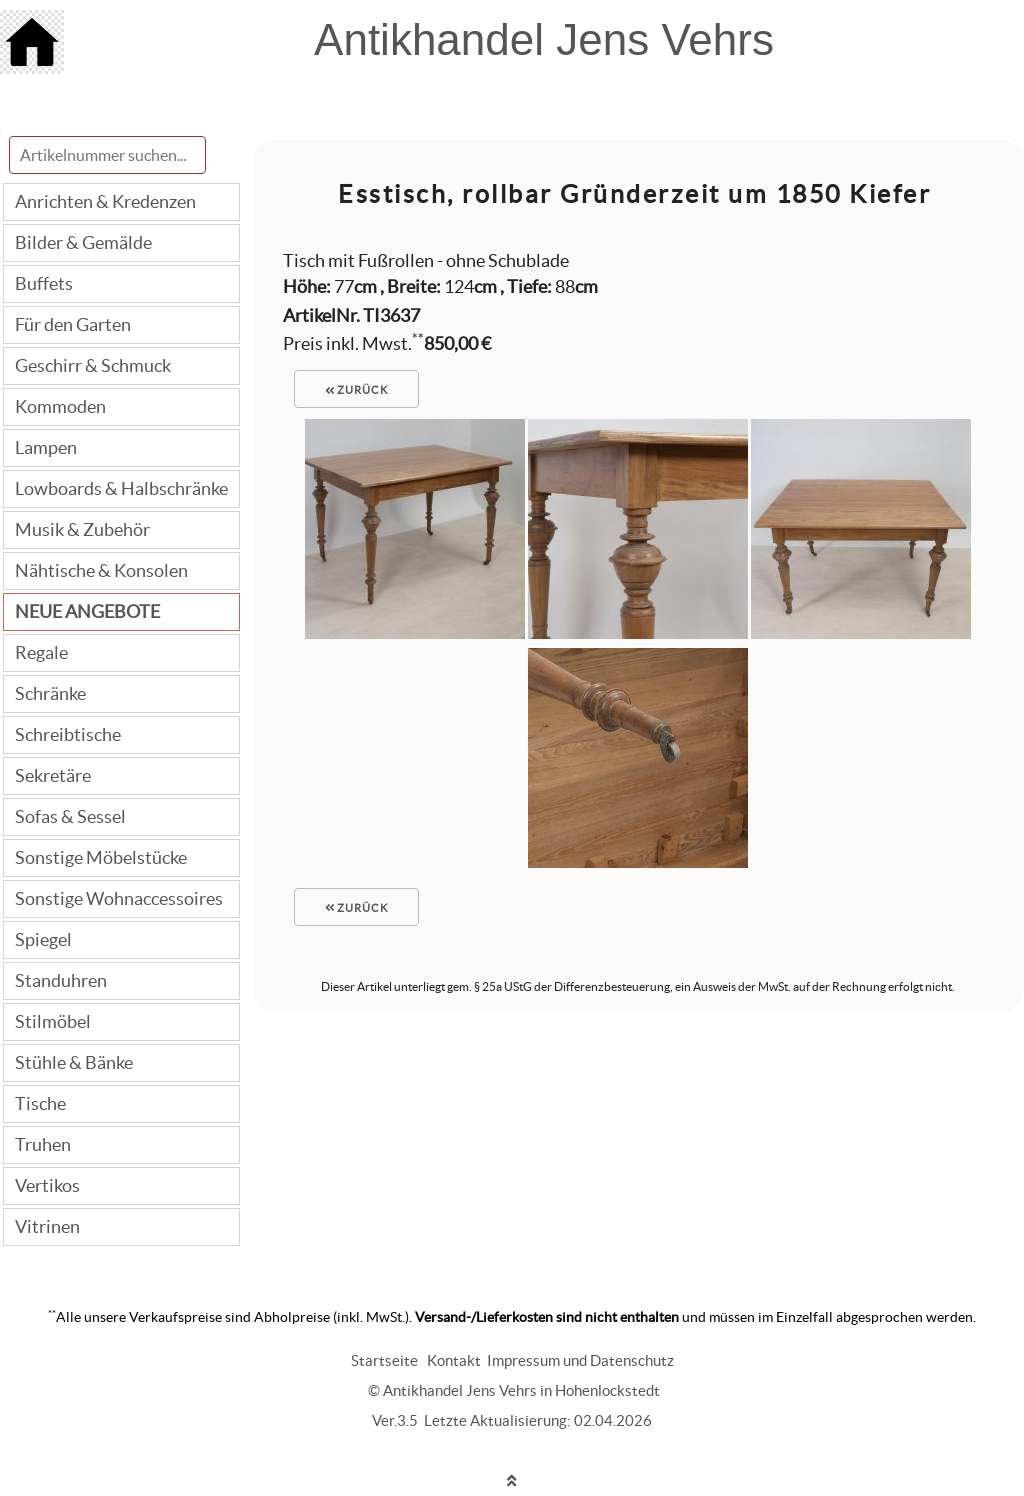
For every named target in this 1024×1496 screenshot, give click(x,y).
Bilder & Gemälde (83, 242)
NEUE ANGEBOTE (87, 611)
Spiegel (43, 939)
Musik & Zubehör (82, 529)
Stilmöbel (53, 1021)
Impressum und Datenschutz (580, 1360)
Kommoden (60, 406)
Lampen (46, 447)
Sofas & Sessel (70, 816)
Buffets (44, 283)
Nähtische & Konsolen (101, 570)
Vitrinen (47, 1226)
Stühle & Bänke (74, 1062)
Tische (40, 1103)
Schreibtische (68, 734)
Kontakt (454, 1360)
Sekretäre (53, 775)
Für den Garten (73, 324)
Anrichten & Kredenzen (105, 201)
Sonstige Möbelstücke (101, 857)
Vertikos (47, 1185)
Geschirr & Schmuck (93, 365)
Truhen (43, 1144)
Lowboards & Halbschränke (121, 488)
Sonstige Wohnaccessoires (119, 898)
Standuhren (61, 980)
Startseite (384, 1360)
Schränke (50, 693)
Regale (41, 652)
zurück (357, 390)
